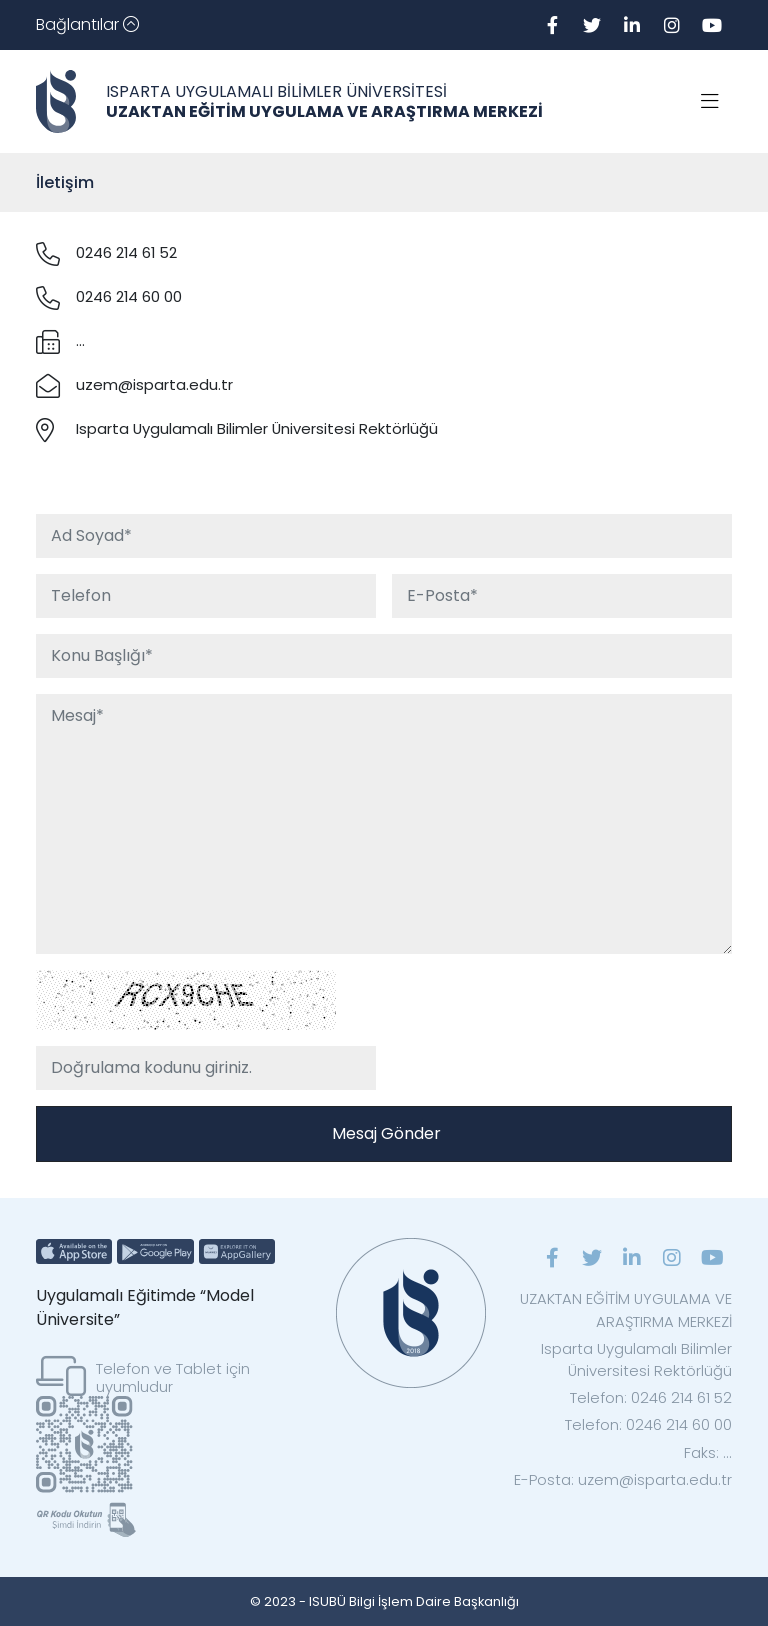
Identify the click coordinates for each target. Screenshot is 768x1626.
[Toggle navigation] (87, 25)
